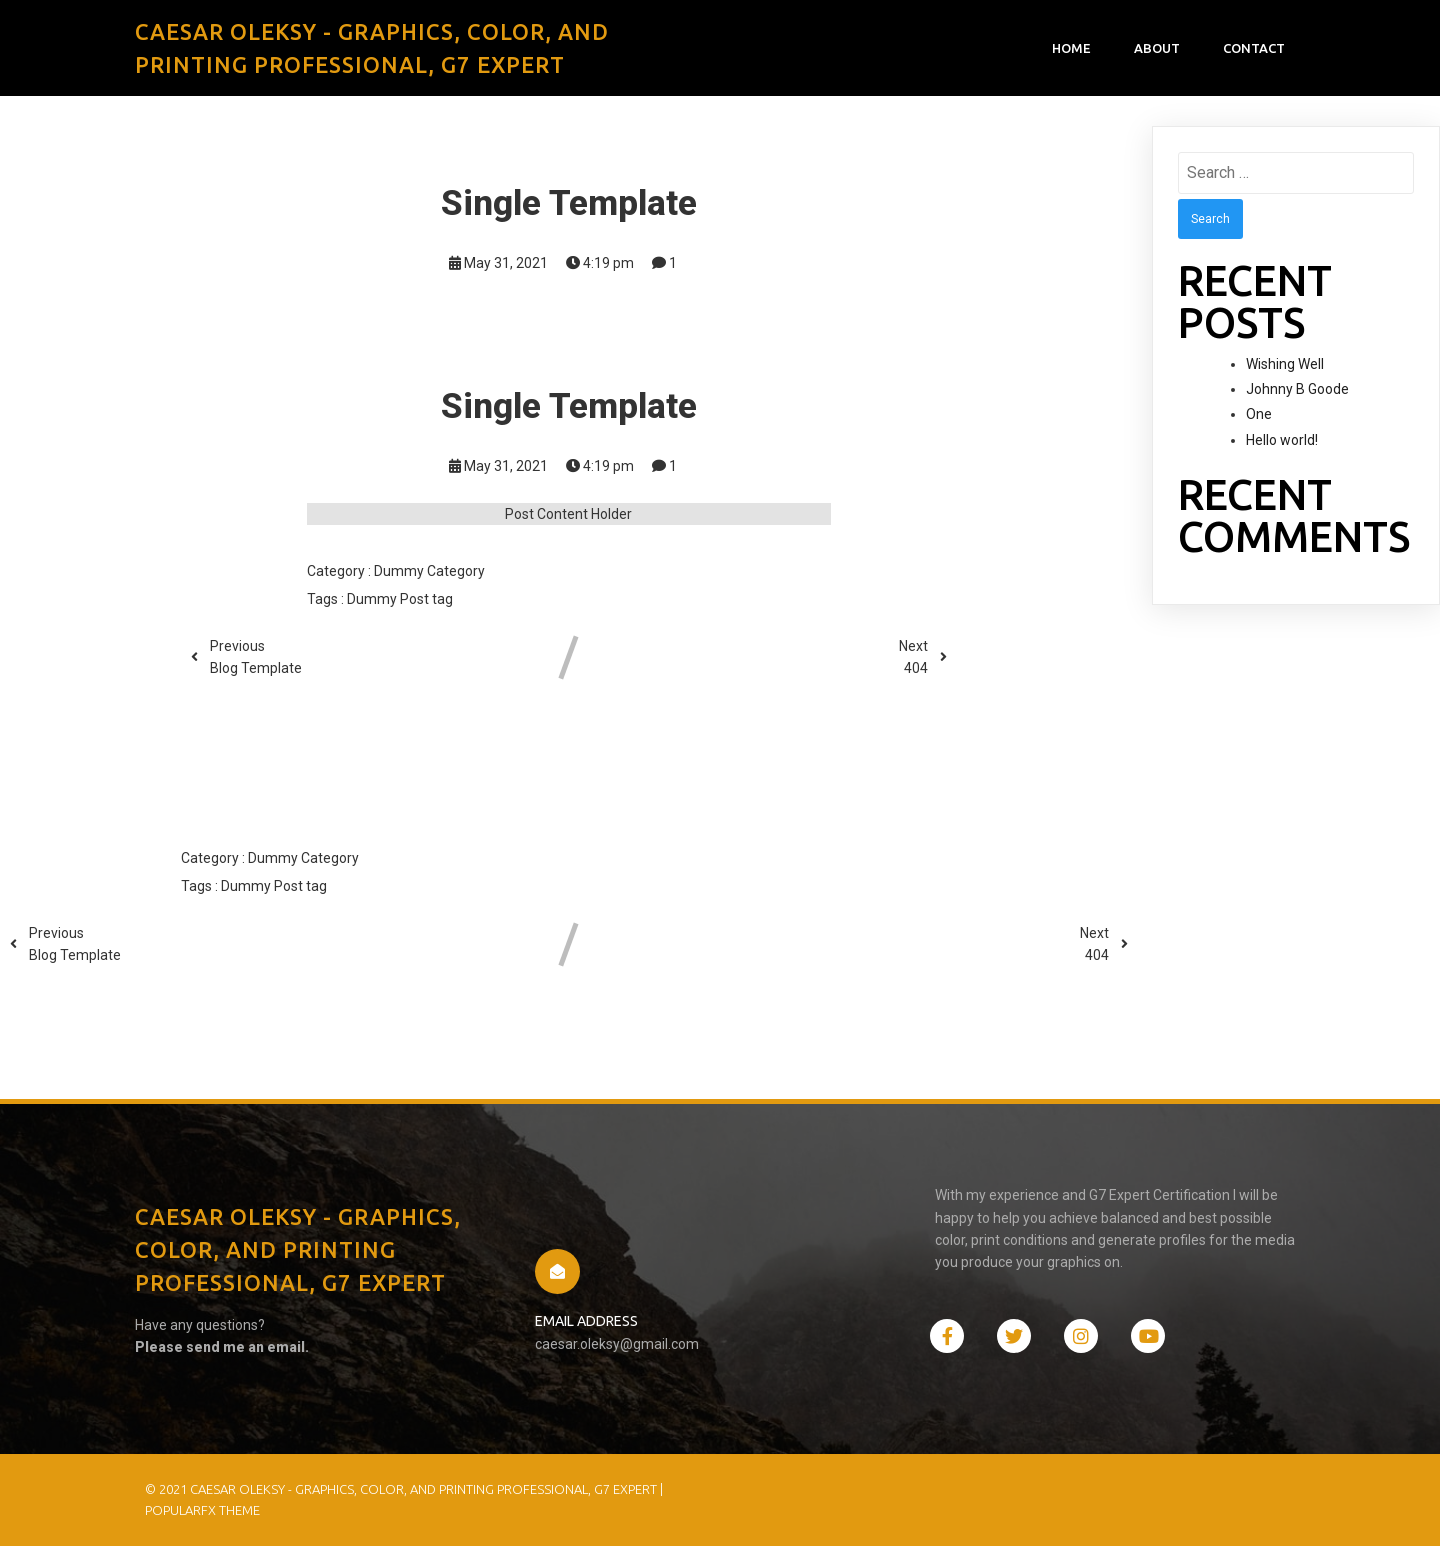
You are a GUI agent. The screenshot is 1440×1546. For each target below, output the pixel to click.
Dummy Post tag (400, 599)
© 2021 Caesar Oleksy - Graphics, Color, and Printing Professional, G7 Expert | (404, 1489)
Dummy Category (429, 571)
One (1259, 414)
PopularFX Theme (202, 1510)
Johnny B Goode (1297, 389)
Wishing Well (1285, 364)
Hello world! (1282, 440)
